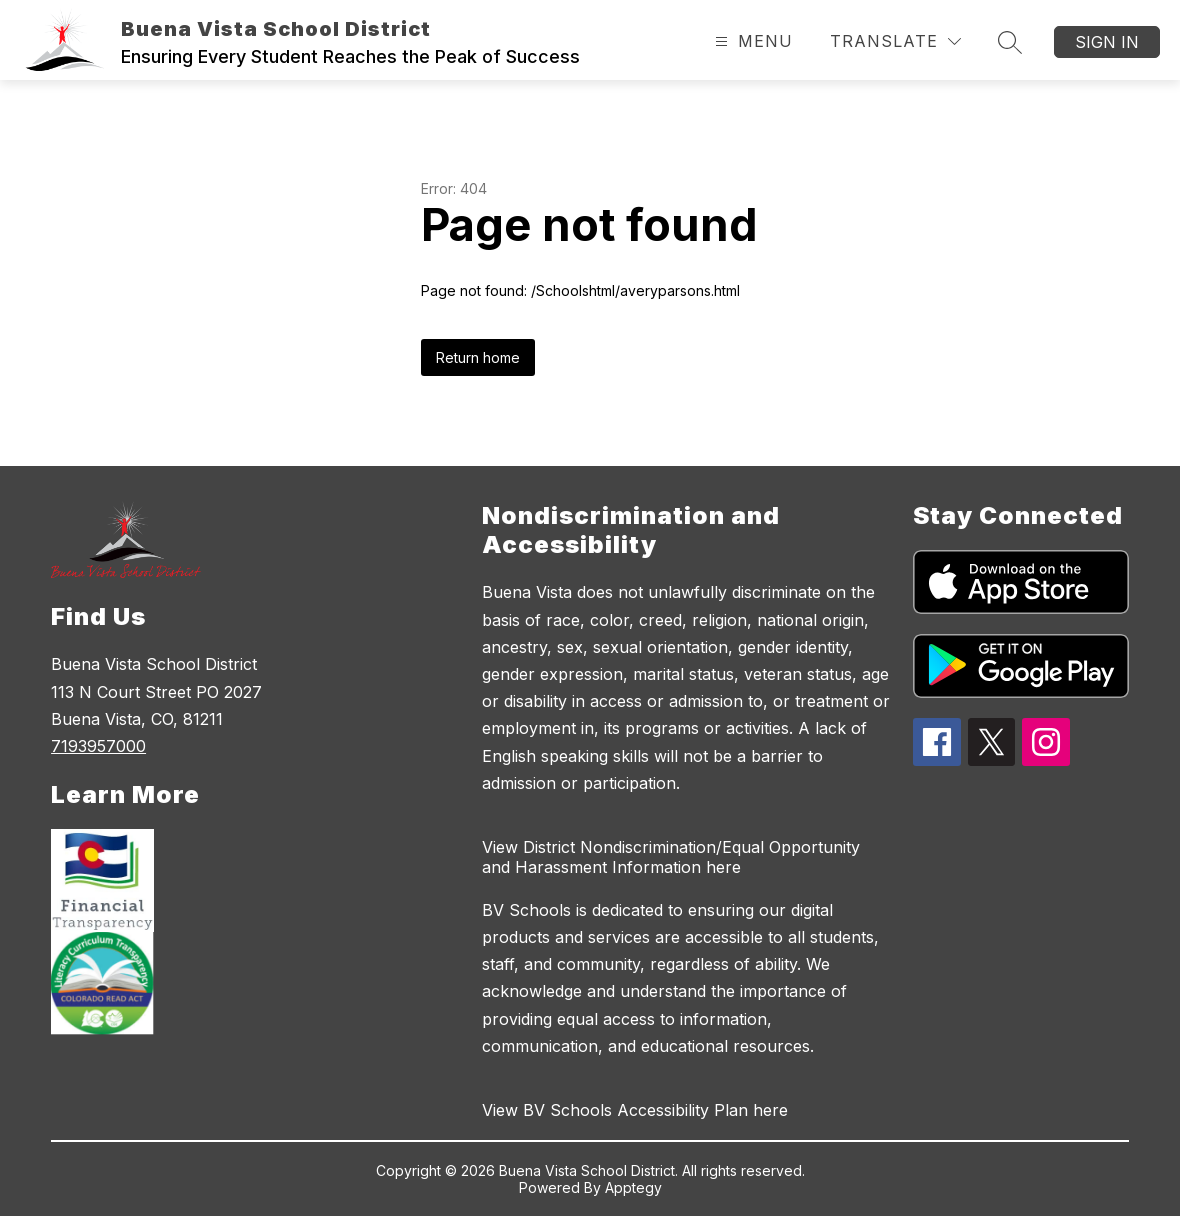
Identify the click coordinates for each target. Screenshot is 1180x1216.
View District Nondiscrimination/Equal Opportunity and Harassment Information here (671, 857)
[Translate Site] (895, 41)
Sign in (1107, 42)
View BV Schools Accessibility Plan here (635, 1110)
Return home (478, 357)
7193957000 (98, 746)
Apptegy (633, 1187)
